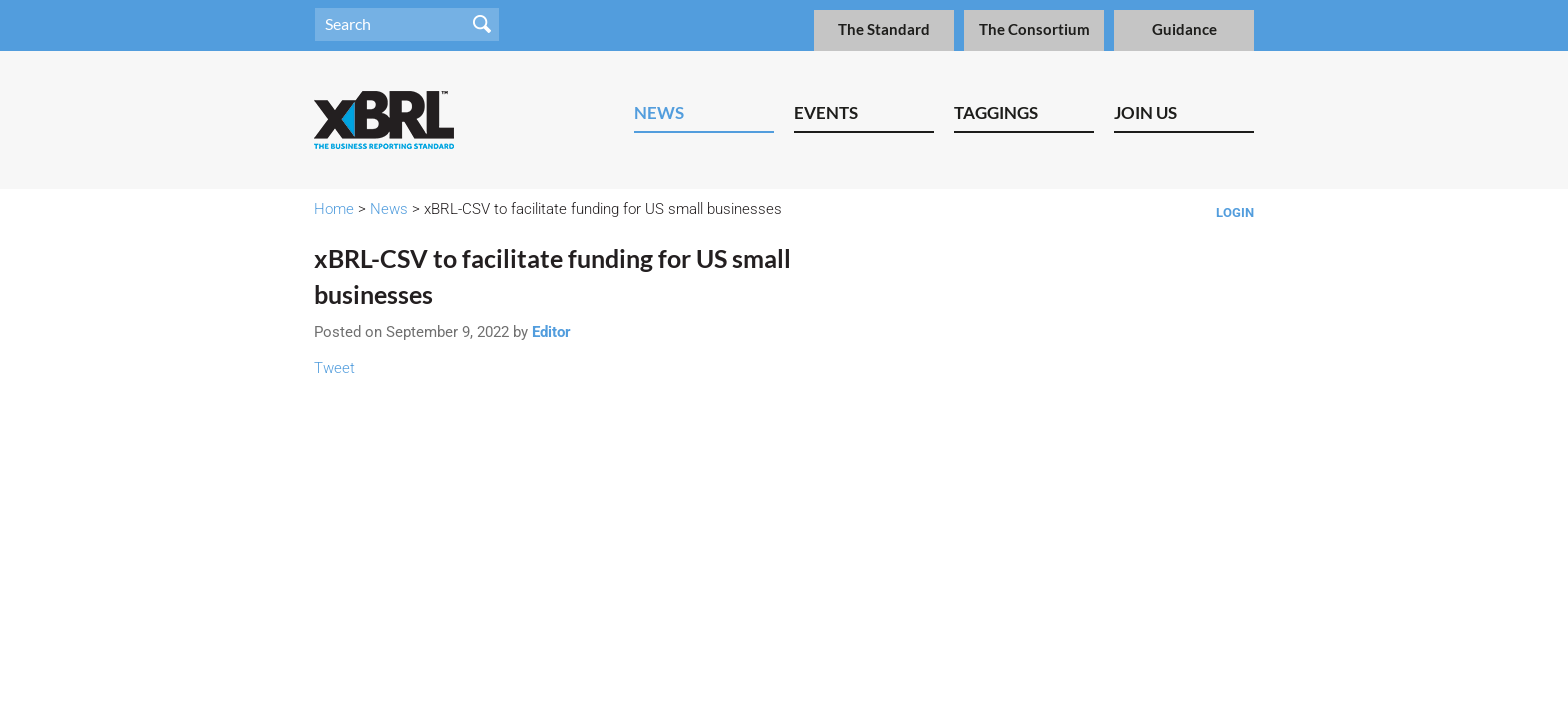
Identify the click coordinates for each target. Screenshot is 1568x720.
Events (826, 112)
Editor (551, 332)
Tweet (334, 368)
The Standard (884, 29)
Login (1235, 212)
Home (334, 209)
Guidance (1184, 29)
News (659, 112)
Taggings (996, 112)
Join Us (1145, 112)
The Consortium (1034, 29)
